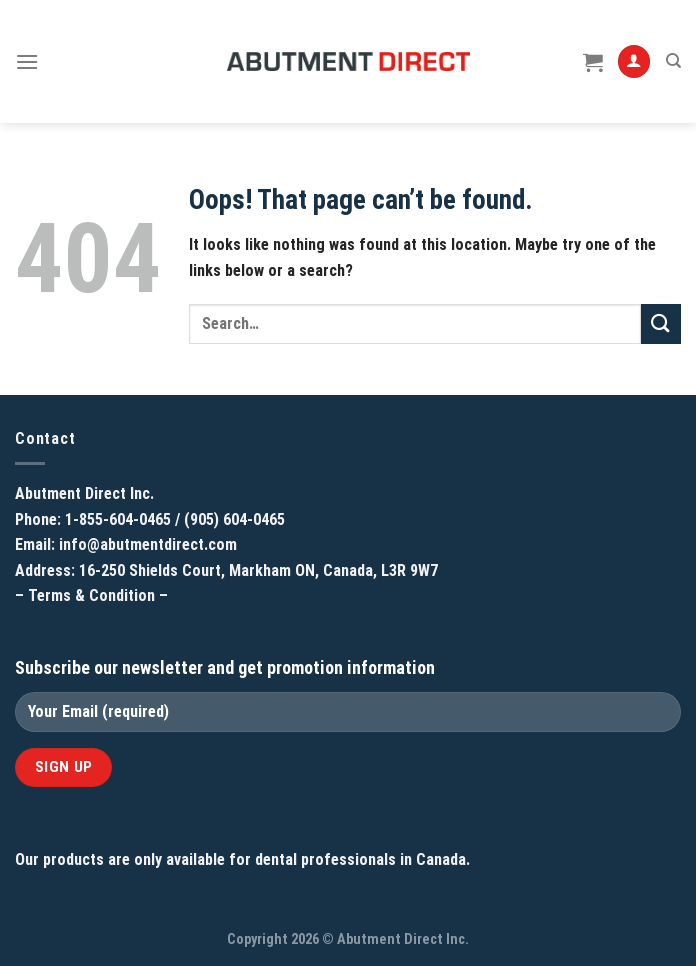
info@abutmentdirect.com (148, 544)
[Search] (673, 61)
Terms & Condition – (98, 595)
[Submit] (661, 323)
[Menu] (27, 61)
